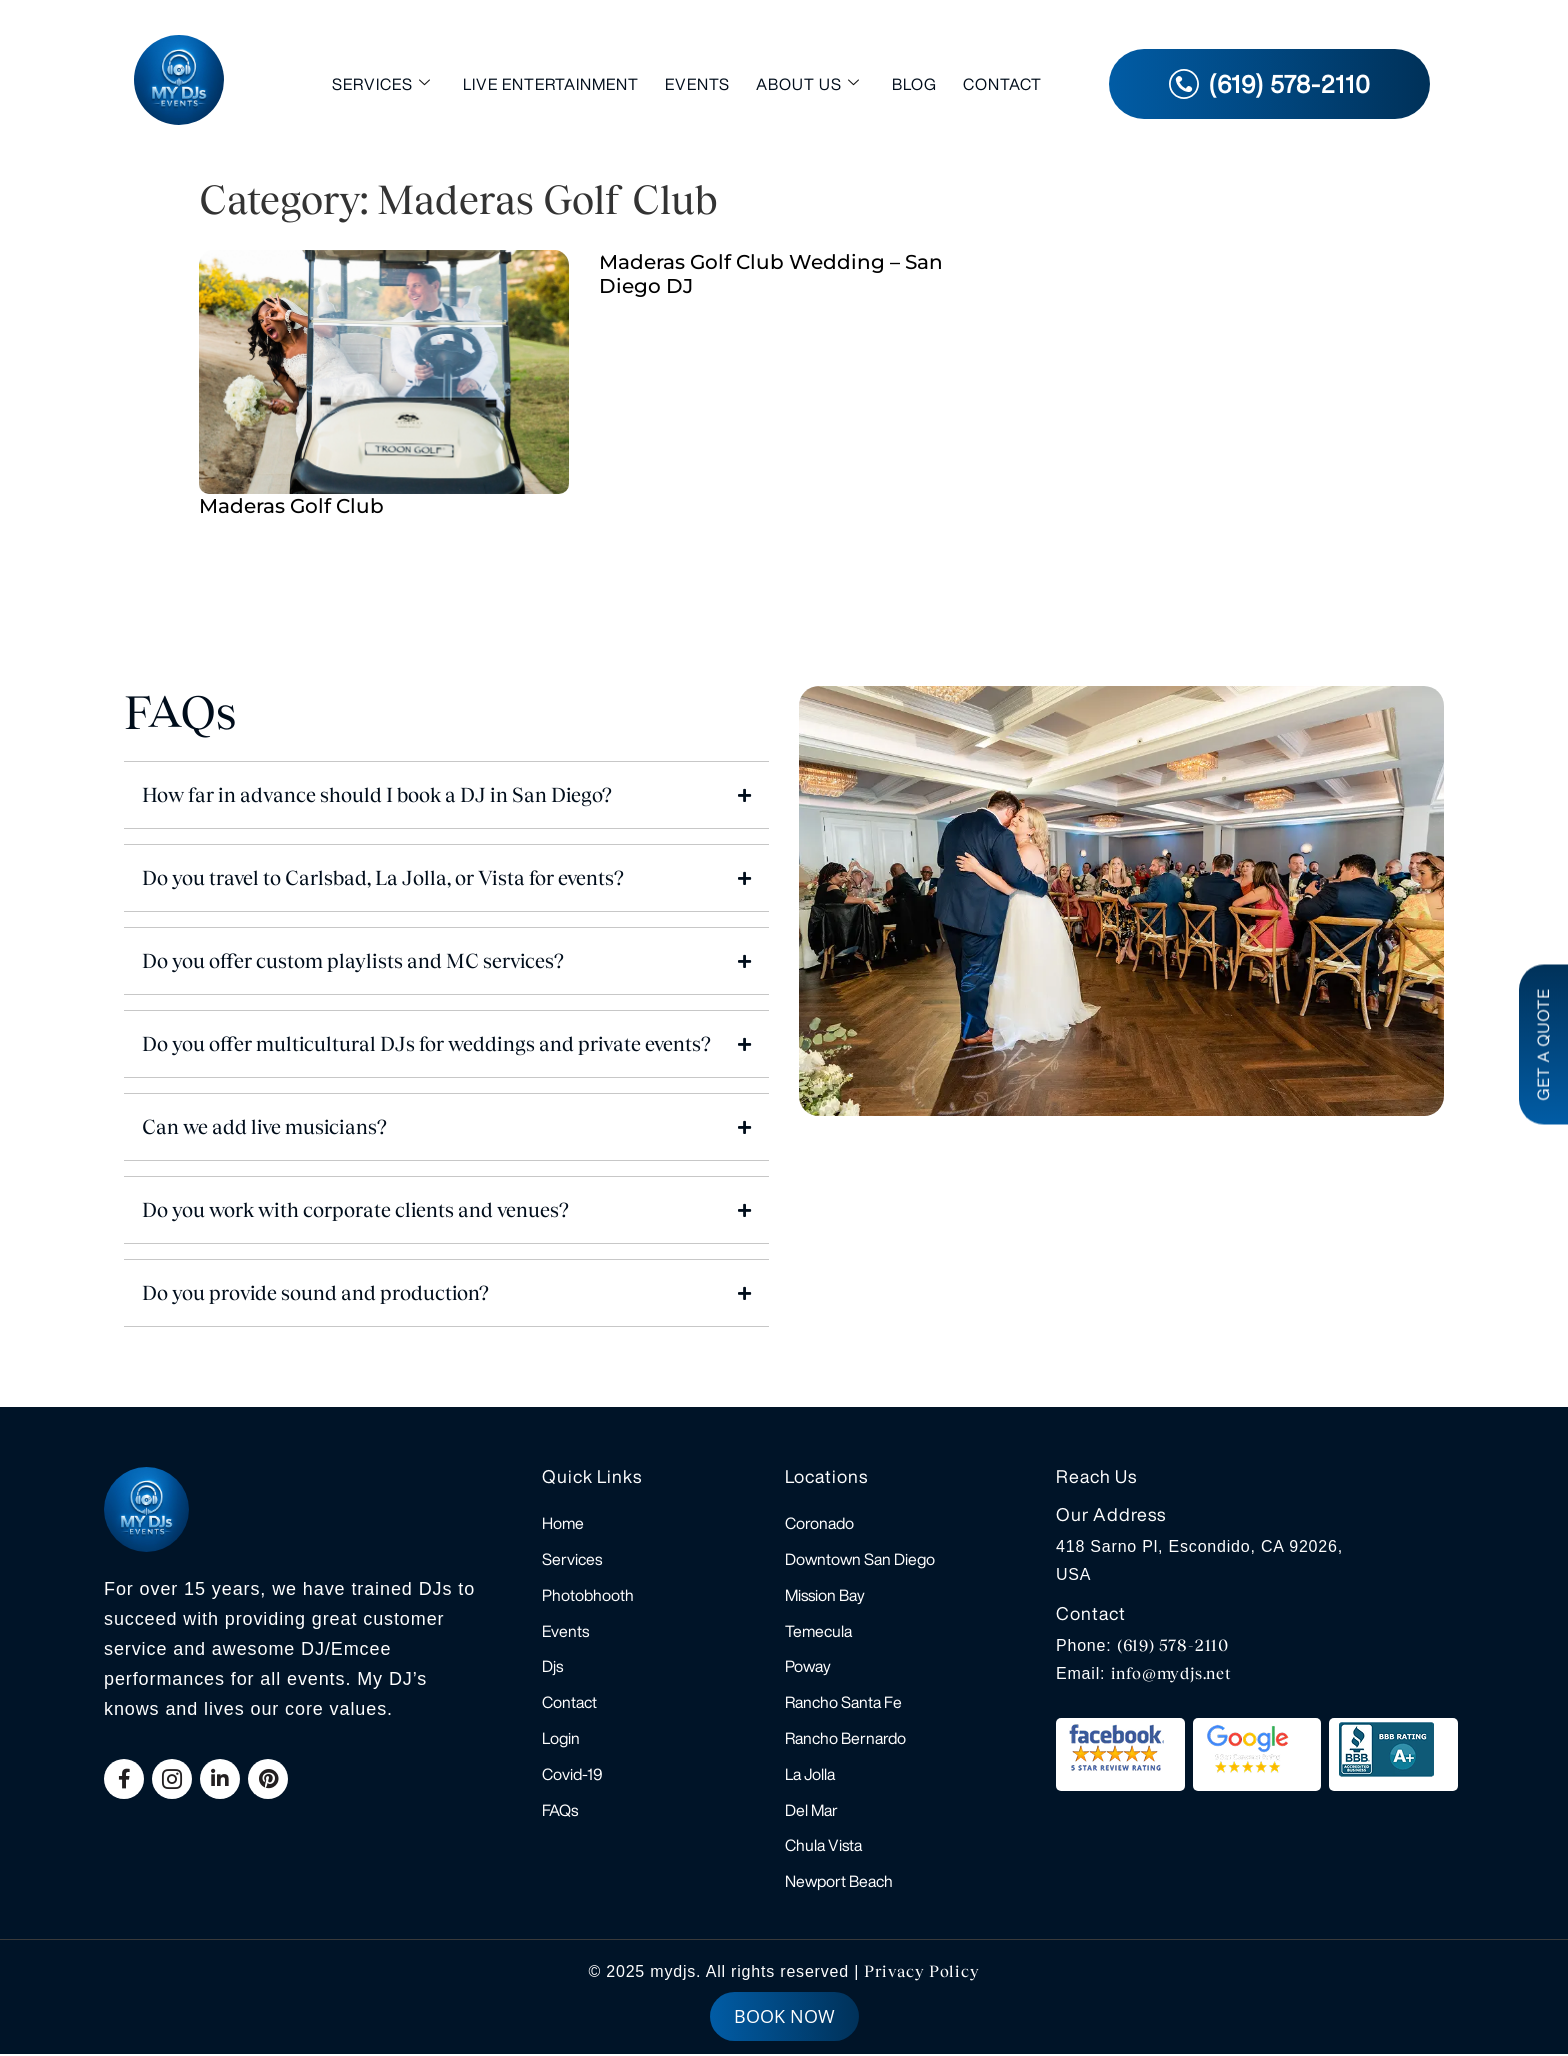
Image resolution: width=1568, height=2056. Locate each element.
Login (561, 1739)
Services (381, 83)
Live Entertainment (551, 84)
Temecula (818, 1631)
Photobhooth (588, 1595)
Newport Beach (839, 1883)
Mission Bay (825, 1595)
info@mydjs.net (1171, 1673)
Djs (552, 1667)
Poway (808, 1667)
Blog (914, 84)
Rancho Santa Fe (843, 1703)
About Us (808, 83)
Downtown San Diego (860, 1559)
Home (563, 1523)
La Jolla (810, 1775)
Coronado (819, 1523)
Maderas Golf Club (291, 506)
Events (697, 84)
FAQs (560, 1811)
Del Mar (811, 1811)
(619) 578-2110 (1173, 1645)
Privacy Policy (921, 1973)
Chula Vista (823, 1847)
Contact (1002, 84)
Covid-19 (572, 1775)
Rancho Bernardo (845, 1739)
